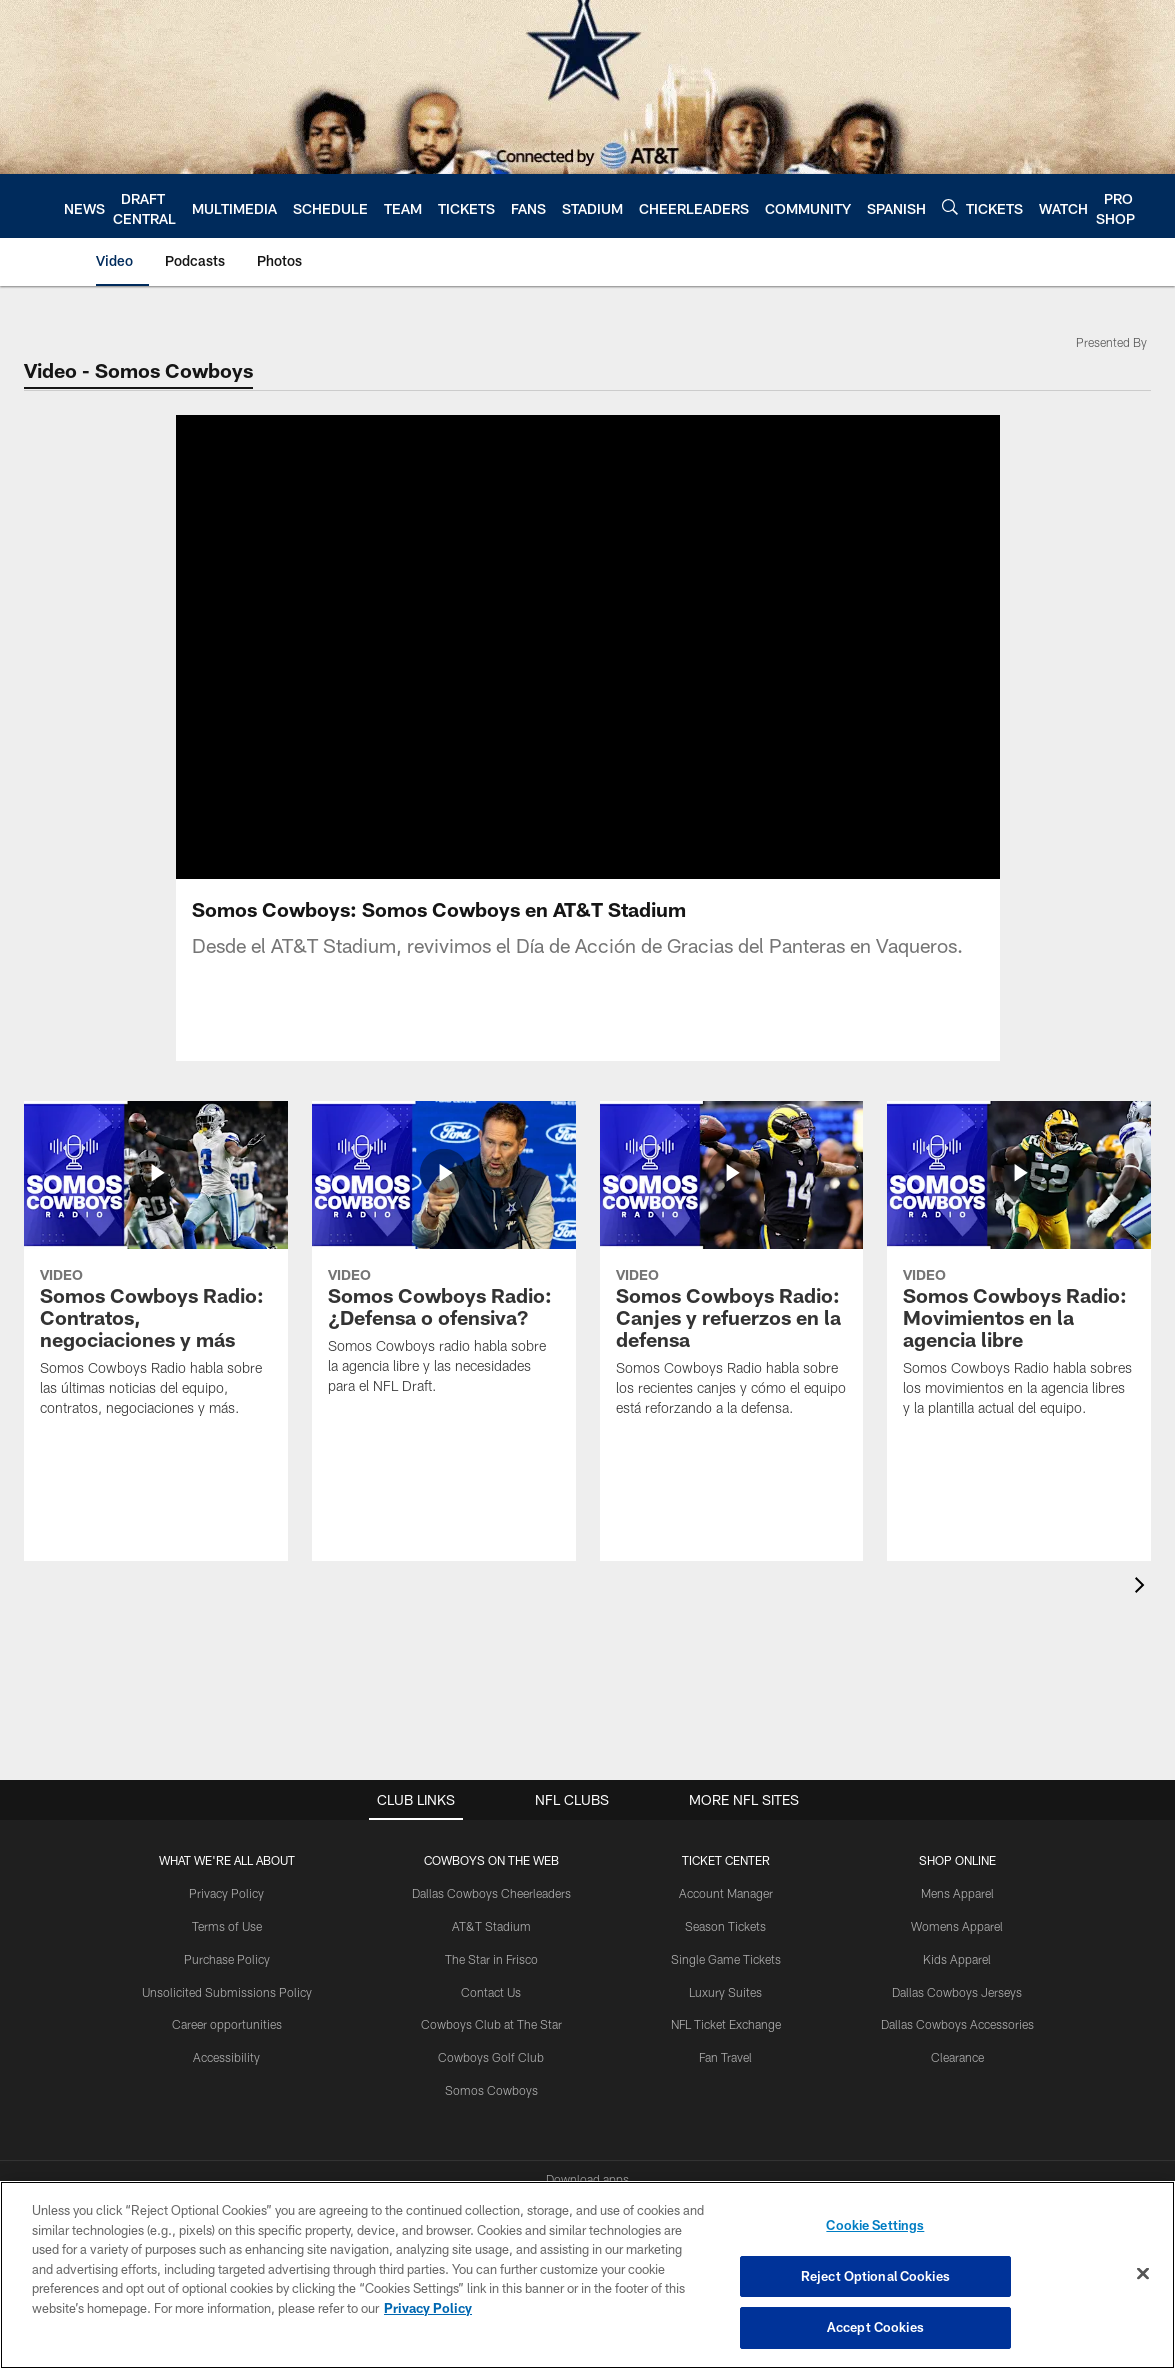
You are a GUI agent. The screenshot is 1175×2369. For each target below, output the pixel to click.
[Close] (1143, 2274)
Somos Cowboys (491, 2090)
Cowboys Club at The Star (491, 2024)
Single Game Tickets (726, 1959)
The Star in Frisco (491, 1959)
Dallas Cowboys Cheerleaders (491, 1893)
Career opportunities (227, 2024)
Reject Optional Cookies (875, 2276)
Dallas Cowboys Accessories (957, 2024)
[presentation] (1143, 1587)
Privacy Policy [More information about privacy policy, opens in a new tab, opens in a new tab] (428, 2308)
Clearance (957, 2057)
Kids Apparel (957, 1959)
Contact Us (491, 1992)
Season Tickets (725, 1926)
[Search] (950, 206)
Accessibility (226, 2057)
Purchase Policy (227, 1959)
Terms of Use (227, 1926)
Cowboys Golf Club (491, 2057)
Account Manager (726, 1893)
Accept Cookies (875, 2327)
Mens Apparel (957, 1893)
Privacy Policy (226, 1893)
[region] (587, 2275)
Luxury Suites (725, 1992)
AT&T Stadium (491, 1926)
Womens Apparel (957, 1926)
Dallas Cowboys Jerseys (957, 1992)
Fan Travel (725, 2057)
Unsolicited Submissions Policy (227, 1992)
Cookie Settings (875, 2225)
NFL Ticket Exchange (726, 2024)
